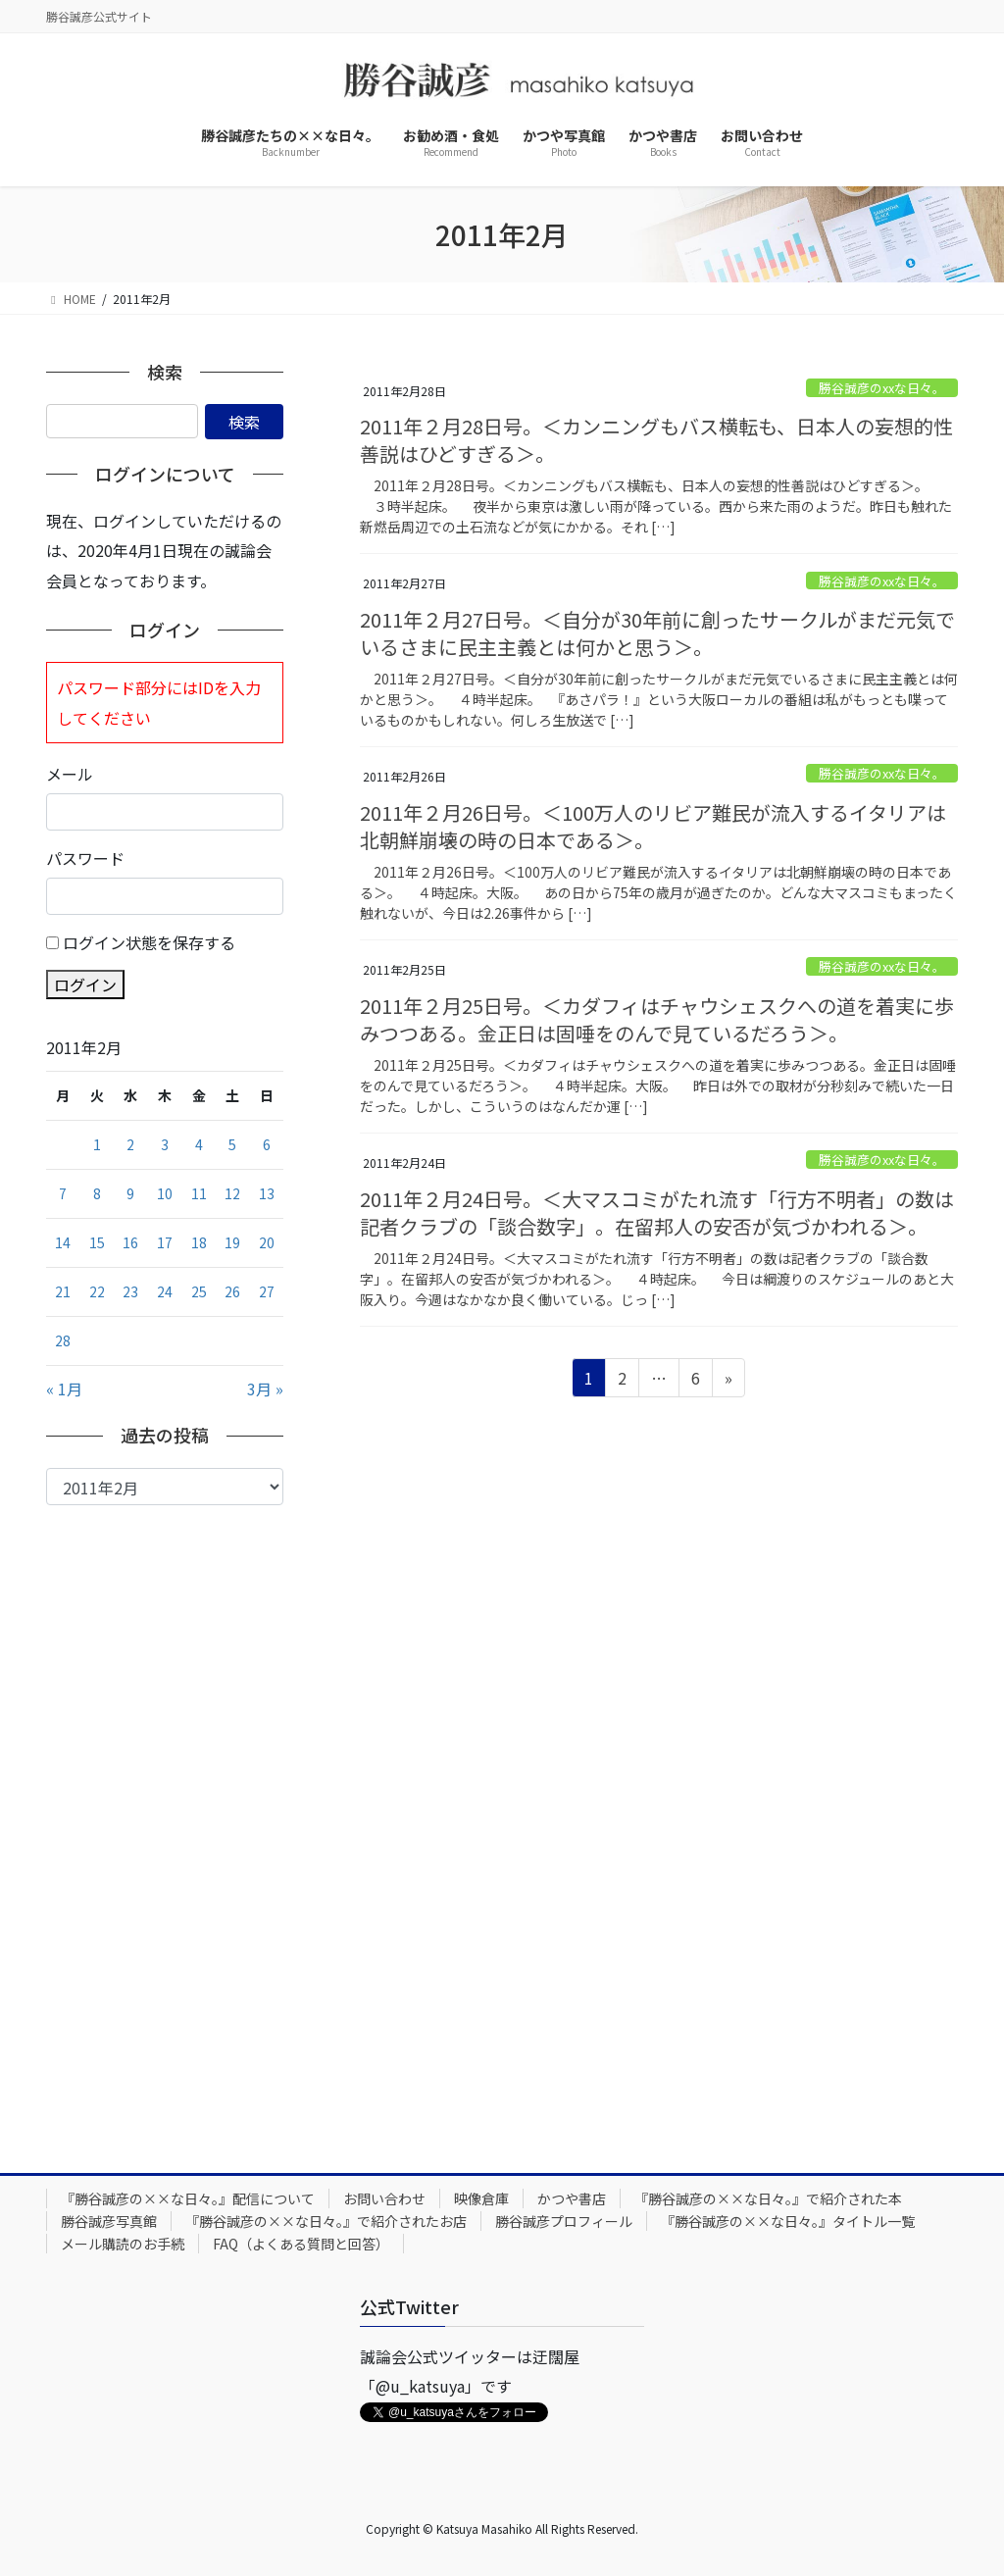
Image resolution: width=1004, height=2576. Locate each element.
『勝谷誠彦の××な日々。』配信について (188, 2198)
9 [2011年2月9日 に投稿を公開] (130, 1193)
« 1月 (64, 1388)
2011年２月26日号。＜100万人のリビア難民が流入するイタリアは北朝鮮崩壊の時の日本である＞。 (653, 826)
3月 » (265, 1388)
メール (69, 773)
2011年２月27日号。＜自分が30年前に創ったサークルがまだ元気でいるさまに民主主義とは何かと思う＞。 (657, 633)
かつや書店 (571, 2198)
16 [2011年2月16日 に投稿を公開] (130, 1242)
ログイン (85, 984)
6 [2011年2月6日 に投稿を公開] (267, 1144)
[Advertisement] (164, 1824)
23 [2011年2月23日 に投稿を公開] (130, 1291)
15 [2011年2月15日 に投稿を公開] (97, 1242)
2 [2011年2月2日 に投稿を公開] (130, 1144)
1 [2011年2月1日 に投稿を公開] (97, 1144)
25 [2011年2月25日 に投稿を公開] (199, 1291)
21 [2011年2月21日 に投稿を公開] (63, 1291)
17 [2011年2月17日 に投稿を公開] (165, 1242)
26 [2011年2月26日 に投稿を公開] (232, 1291)
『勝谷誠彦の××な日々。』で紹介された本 (768, 2198)
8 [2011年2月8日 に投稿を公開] (97, 1193)
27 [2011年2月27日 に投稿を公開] (267, 1291)
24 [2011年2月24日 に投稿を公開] (165, 1291)
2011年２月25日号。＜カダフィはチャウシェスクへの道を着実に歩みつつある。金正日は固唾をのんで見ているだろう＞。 (657, 1019)
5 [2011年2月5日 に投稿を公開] (232, 1144)
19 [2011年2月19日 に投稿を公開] (232, 1242)
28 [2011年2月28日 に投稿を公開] (63, 1340)
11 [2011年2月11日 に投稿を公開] (199, 1193)
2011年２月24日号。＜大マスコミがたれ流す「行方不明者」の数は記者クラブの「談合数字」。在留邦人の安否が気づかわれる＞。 (657, 1212)
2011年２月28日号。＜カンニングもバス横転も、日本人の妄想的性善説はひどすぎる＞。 (656, 440)
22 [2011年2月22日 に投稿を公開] (97, 1291)
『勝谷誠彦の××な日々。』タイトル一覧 (788, 2221)
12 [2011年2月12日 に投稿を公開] (232, 1193)
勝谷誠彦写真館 (109, 2221)
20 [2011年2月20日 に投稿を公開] (267, 1242)
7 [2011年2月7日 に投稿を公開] (63, 1193)
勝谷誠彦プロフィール (563, 2221)
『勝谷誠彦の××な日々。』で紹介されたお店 (326, 2221)
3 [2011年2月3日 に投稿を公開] (165, 1144)
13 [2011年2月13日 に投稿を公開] (267, 1193)
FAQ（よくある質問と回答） (301, 2243)
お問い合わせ (384, 2198)
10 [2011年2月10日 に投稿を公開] (165, 1193)
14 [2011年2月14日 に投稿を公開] (63, 1242)
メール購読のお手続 (122, 2243)
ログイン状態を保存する (149, 942)
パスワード (85, 858)
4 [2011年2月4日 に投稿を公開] (199, 1144)
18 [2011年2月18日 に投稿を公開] (199, 1242)
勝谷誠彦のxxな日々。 (882, 388)
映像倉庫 (481, 2198)
